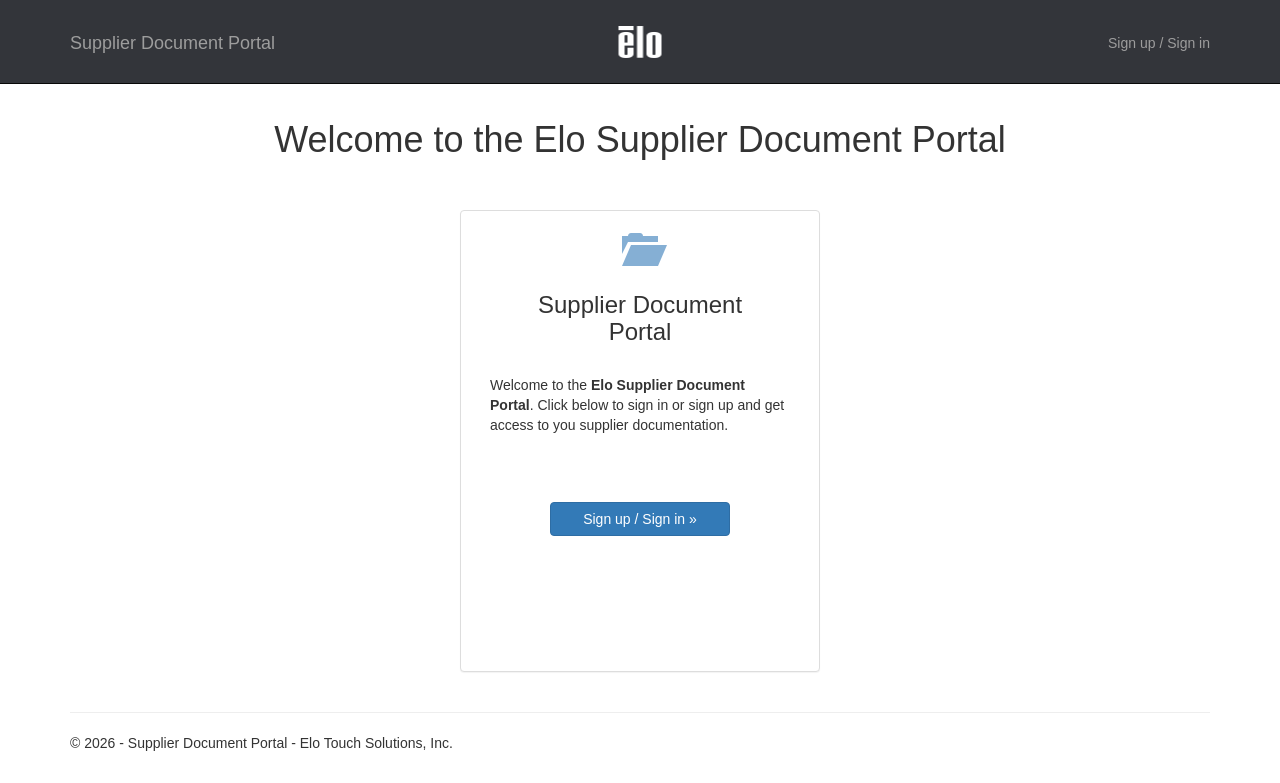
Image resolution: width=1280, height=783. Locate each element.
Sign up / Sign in (1159, 43)
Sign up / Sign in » (640, 519)
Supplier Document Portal (172, 43)
